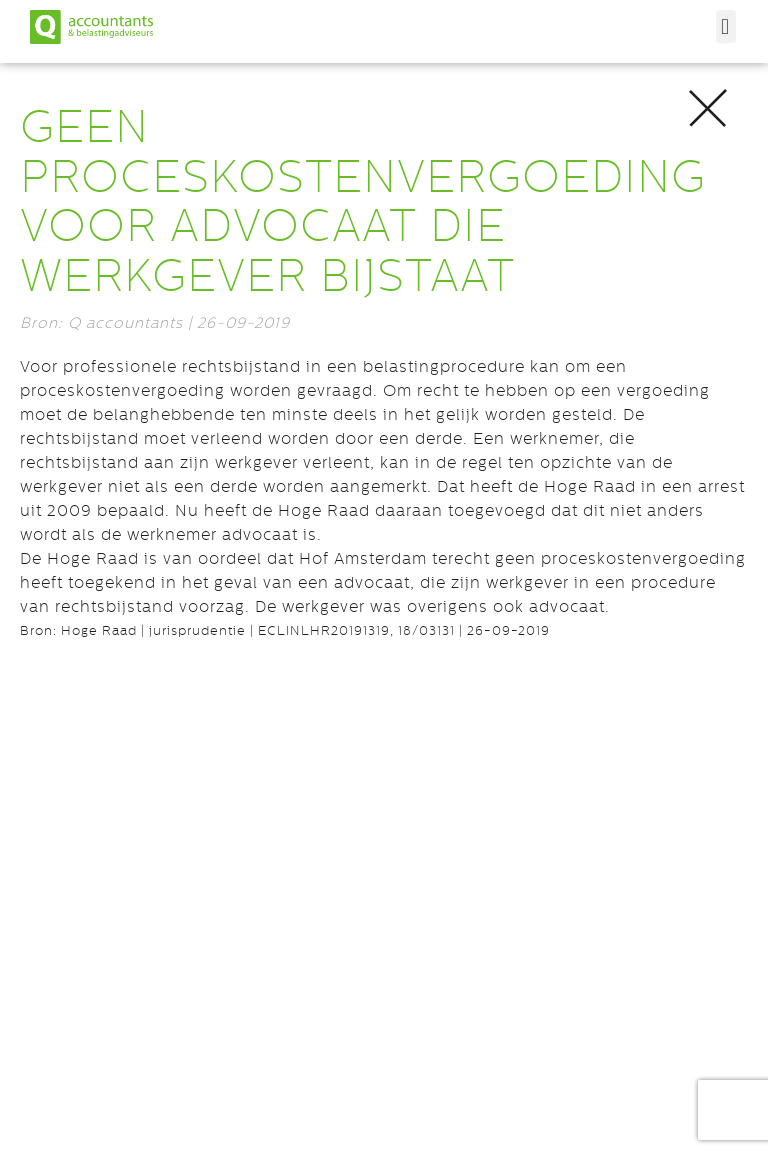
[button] (726, 26)
